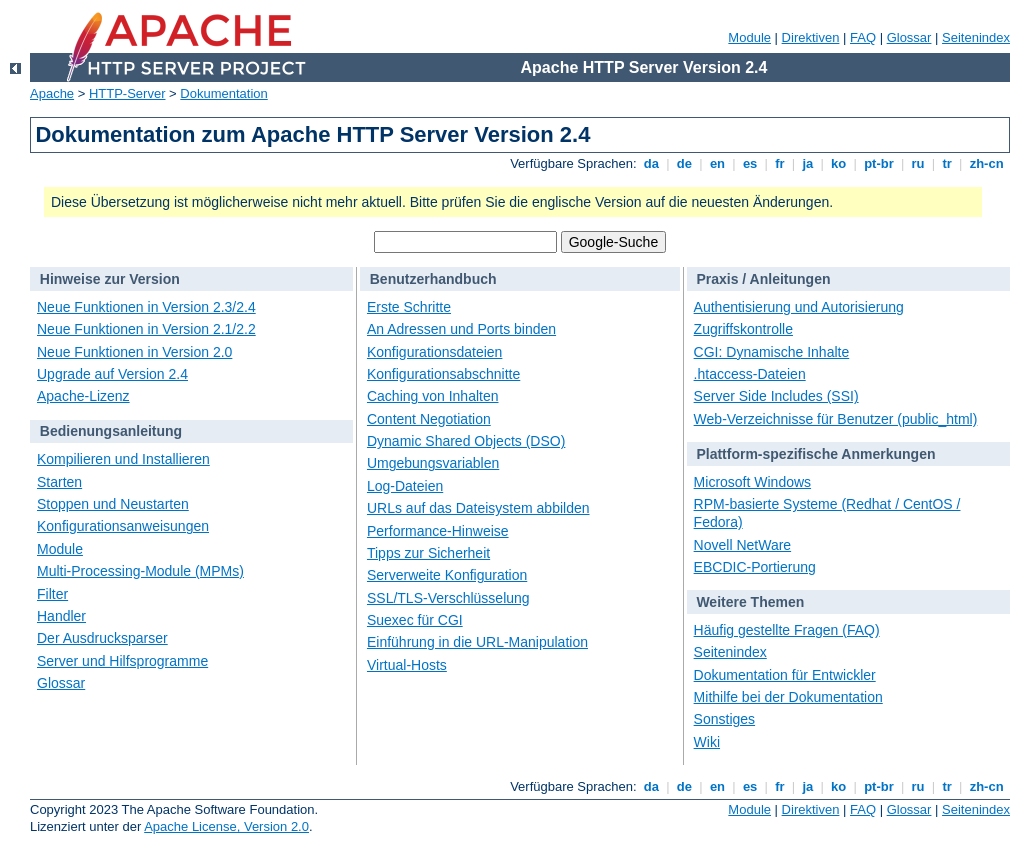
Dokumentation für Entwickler (785, 675)
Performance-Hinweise (438, 531)
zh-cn (986, 163)
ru (918, 163)
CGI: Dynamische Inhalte (772, 352)
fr (780, 163)
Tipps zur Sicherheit (428, 553)
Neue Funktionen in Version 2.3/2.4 (146, 307)
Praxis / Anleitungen (763, 279)
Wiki (707, 742)
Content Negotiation (429, 419)
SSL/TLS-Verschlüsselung (448, 598)
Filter (52, 594)
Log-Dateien (405, 486)
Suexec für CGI (415, 620)
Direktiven (811, 37)
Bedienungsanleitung (111, 431)
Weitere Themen (750, 602)
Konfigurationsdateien (434, 352)
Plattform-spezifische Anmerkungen (815, 454)
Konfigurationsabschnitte (443, 374)
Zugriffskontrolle (743, 329)
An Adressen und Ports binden (461, 329)
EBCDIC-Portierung (755, 567)
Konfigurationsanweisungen (123, 526)
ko (839, 163)
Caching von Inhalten (433, 396)
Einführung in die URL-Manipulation (477, 642)
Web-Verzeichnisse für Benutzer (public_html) (836, 419)
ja (808, 163)
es (750, 163)
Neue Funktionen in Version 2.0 (134, 352)
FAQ (863, 37)
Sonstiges (724, 719)
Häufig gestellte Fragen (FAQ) (787, 630)
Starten (59, 482)
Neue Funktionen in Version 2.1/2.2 (146, 329)
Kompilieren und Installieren (123, 459)
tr (947, 163)
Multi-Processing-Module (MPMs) (140, 571)
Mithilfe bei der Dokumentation (788, 697)
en (717, 163)
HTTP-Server (127, 93)
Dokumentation (223, 93)
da (651, 163)
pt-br (879, 163)
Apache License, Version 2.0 (226, 826)
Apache (52, 93)
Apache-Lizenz (83, 396)
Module (749, 37)
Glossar (909, 37)
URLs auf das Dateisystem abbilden (478, 508)
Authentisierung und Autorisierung (799, 307)
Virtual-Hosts (407, 665)
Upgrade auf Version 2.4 (112, 374)
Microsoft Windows (752, 482)
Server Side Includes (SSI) (776, 396)
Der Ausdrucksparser (102, 638)
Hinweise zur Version (110, 279)
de (684, 163)
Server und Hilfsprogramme (122, 661)
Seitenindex (976, 37)
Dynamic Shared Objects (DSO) (466, 441)
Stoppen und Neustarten (113, 504)
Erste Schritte (409, 307)
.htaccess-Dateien (750, 374)
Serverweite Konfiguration (447, 575)
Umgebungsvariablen (433, 463)
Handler (61, 616)
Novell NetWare (743, 545)
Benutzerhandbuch (433, 279)
